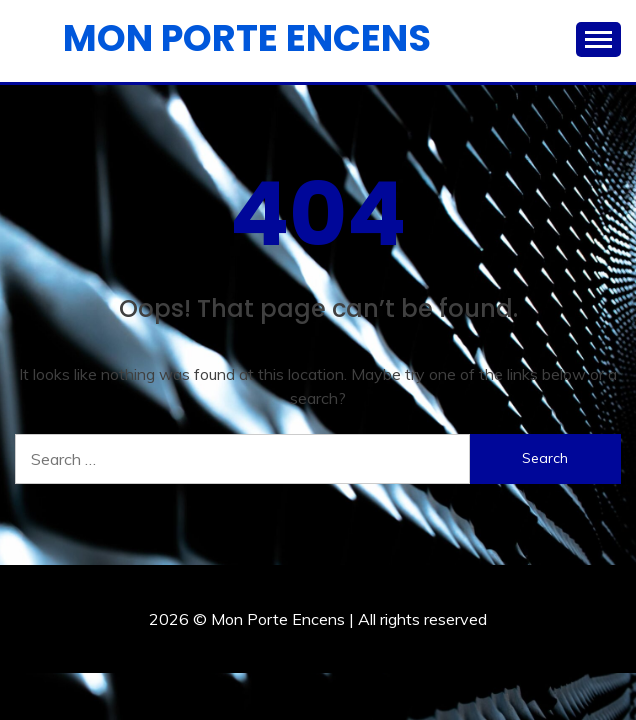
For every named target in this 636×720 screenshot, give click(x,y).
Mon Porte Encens (247, 38)
